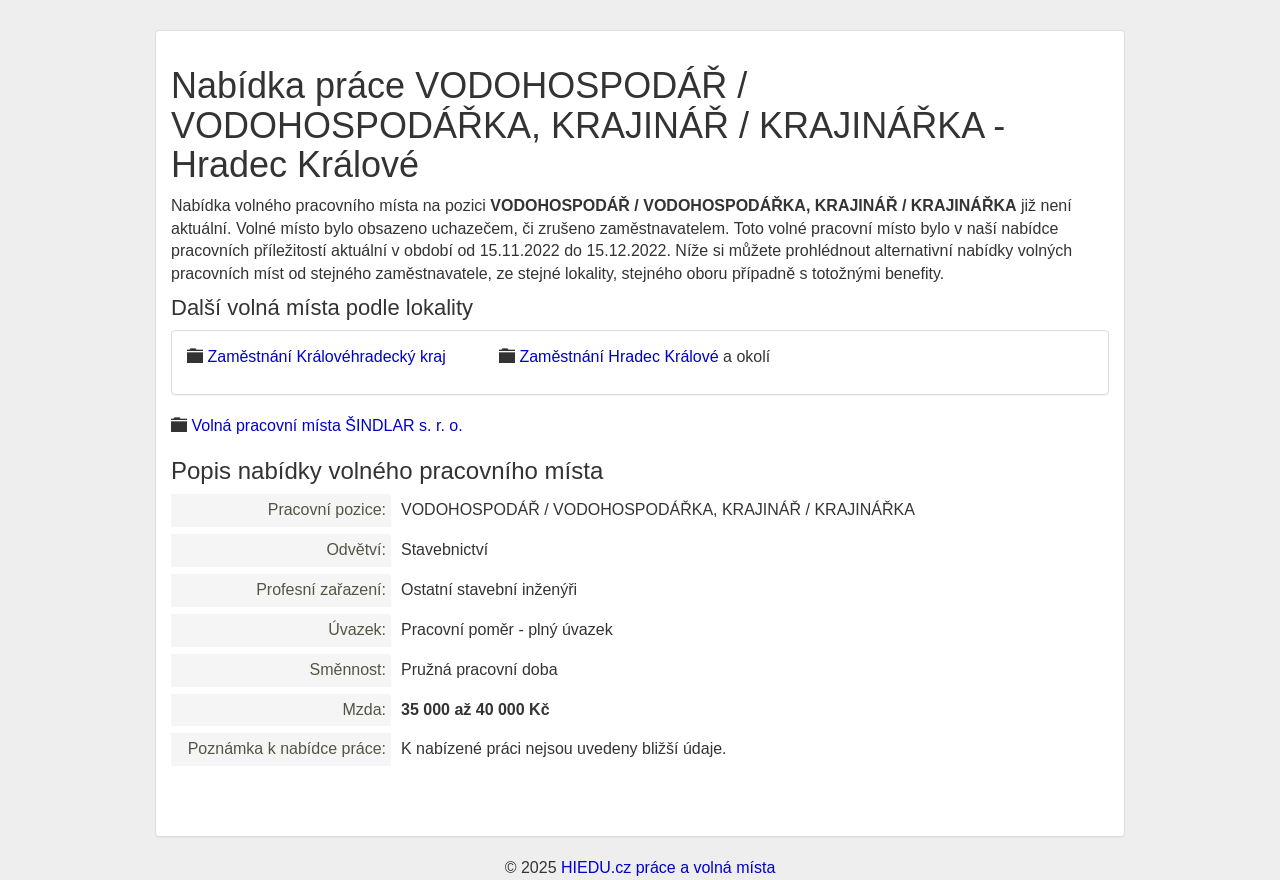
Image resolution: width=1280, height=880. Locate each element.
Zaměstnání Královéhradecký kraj (326, 356)
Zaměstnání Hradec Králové (618, 356)
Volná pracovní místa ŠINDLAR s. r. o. (326, 425)
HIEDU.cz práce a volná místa (668, 867)
